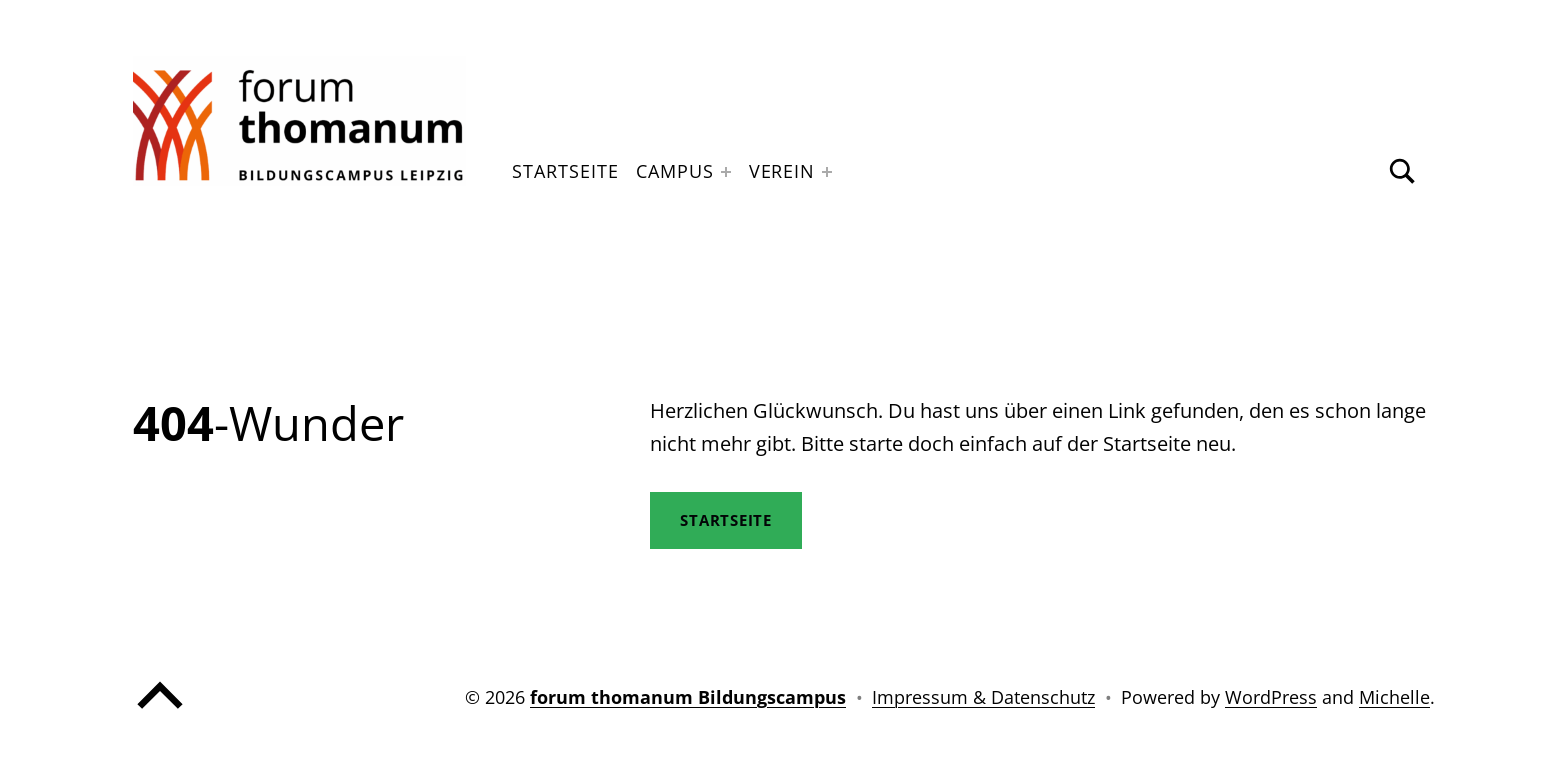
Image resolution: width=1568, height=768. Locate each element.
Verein (782, 171)
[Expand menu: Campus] (726, 172)
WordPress (1271, 697)
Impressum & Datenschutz (983, 697)
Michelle (1394, 697)
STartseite (726, 520)
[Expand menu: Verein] (827, 172)
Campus (674, 171)
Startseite (565, 171)
